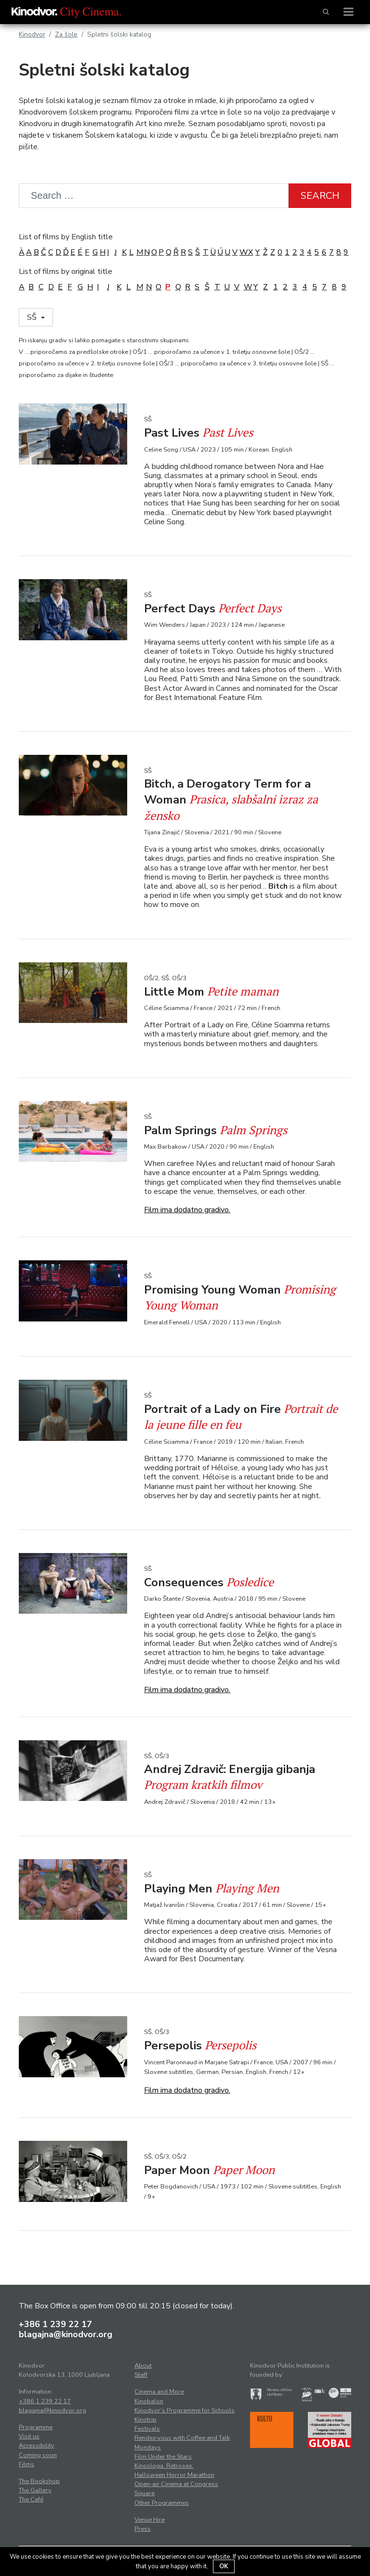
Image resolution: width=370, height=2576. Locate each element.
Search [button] (320, 195)
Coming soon (38, 2455)
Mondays (147, 2447)
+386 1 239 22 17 (55, 2324)
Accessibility (36, 2445)
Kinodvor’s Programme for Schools (184, 2410)
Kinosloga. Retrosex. (164, 2465)
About (143, 2365)
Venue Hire (149, 2519)
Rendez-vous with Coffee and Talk (182, 2438)
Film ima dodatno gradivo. (187, 1209)
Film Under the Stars (163, 2456)
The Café (31, 2499)
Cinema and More (159, 2391)
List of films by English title (66, 237)
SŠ (33, 317)
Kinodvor (32, 34)
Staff (140, 2374)
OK (223, 2566)
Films (26, 2464)
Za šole (66, 34)
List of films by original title (65, 271)
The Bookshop (39, 2481)
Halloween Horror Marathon (174, 2475)
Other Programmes (161, 2502)
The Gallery (35, 2490)
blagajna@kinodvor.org (65, 2334)
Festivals (147, 2428)
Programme (36, 2427)
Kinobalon (148, 2401)
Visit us (29, 2436)
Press (142, 2528)
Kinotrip (145, 2419)
